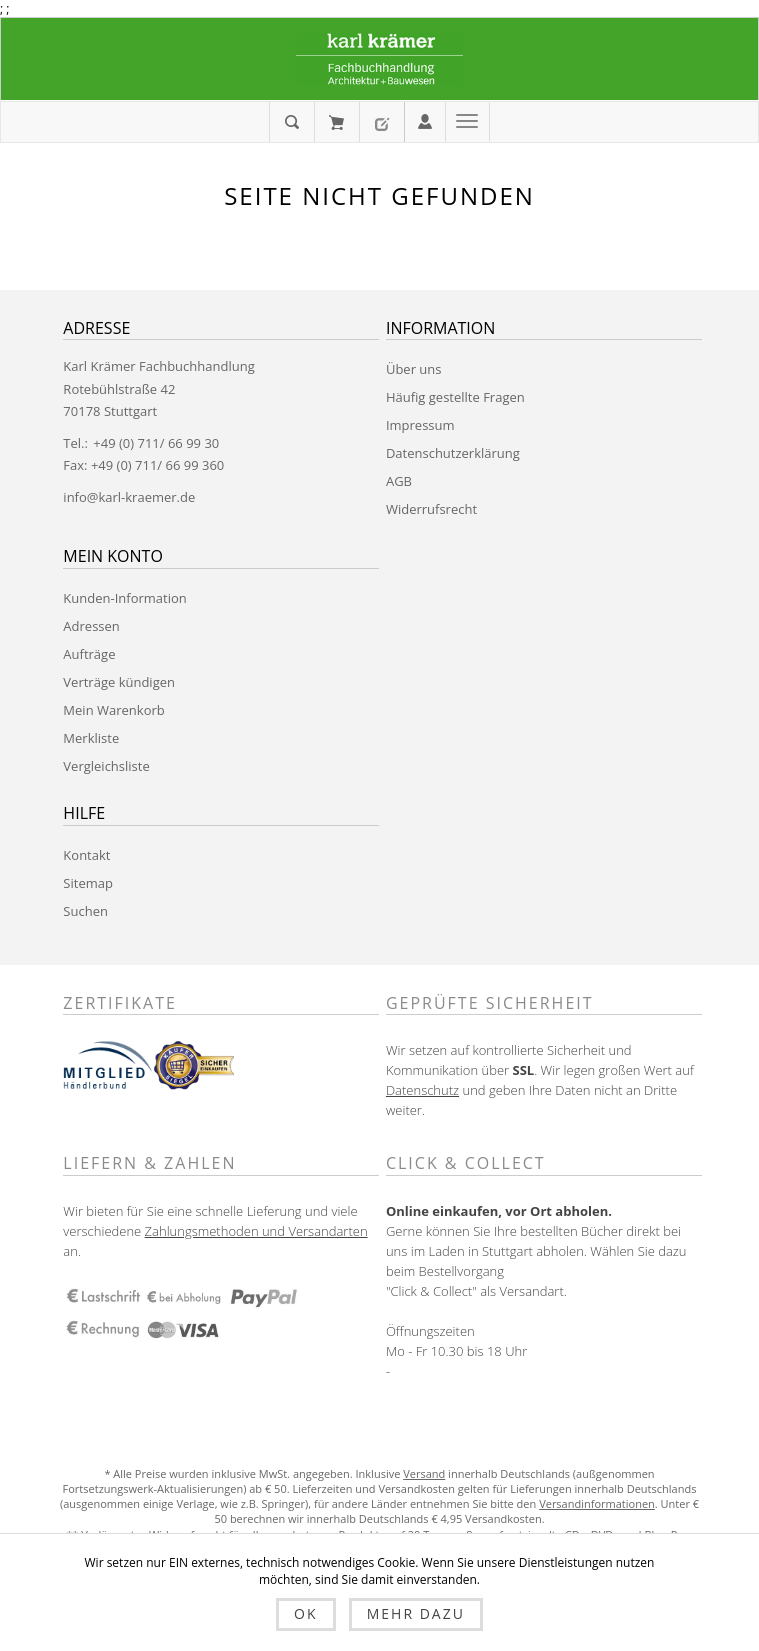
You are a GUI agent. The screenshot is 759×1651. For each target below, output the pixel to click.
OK (305, 1613)
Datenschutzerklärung (453, 453)
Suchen (85, 911)
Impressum (420, 425)
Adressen (91, 626)
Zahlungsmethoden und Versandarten (256, 1231)
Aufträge (89, 654)
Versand (424, 1473)
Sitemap (88, 883)
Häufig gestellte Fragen (455, 397)
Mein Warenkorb (336, 122)
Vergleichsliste (106, 766)
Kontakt (86, 855)
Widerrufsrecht (431, 509)
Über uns (414, 369)
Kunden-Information (124, 598)
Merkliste (91, 738)
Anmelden (425, 120)
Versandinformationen (597, 1503)
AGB (399, 481)
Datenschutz (422, 1090)
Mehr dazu (416, 1613)
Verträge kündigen (119, 682)
